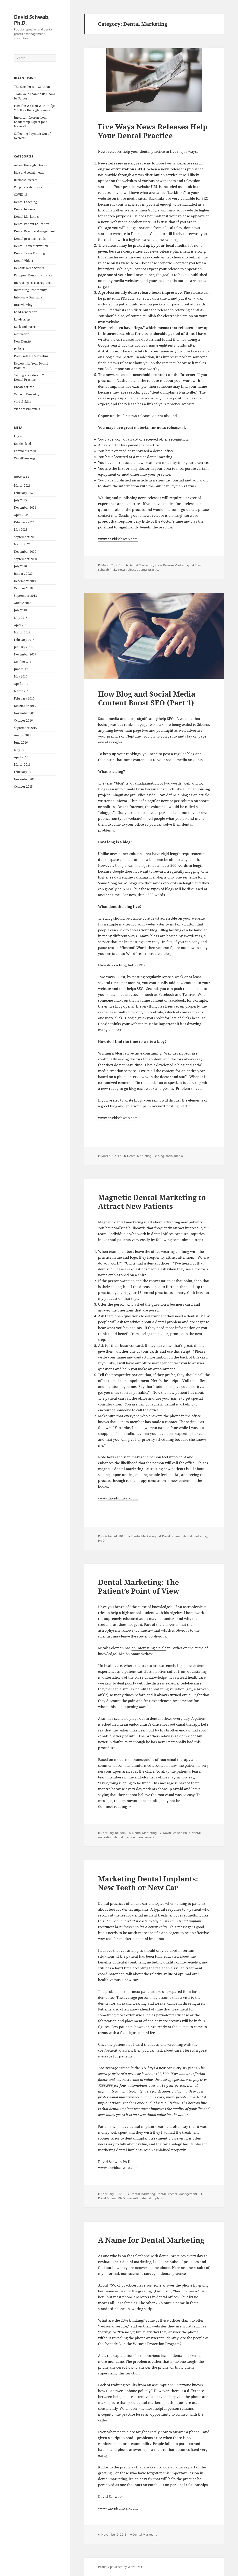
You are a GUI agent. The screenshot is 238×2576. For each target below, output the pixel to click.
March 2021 (22, 544)
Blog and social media (29, 173)
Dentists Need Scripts (29, 268)
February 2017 (24, 698)
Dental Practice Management (34, 231)
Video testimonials (27, 409)
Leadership (22, 319)
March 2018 (22, 632)
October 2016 (23, 720)
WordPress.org (24, 458)
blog (161, 1156)
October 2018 (23, 588)
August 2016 (22, 735)
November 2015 (25, 779)
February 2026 (24, 493)
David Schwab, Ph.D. (32, 19)
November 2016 (25, 713)
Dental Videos (23, 261)
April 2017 (21, 684)
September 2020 (25, 559)
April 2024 (21, 515)
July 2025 (20, 500)
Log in (18, 436)
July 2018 (20, 610)
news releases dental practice (138, 570)
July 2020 (20, 566)
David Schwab (172, 1536)
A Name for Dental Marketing (151, 2240)
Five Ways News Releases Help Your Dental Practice (152, 131)
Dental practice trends (30, 239)
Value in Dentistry (26, 394)
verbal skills (22, 402)
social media (174, 1156)
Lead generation (25, 312)
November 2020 (25, 552)
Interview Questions (28, 297)
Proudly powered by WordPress (120, 2567)
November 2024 (25, 508)
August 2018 (22, 603)
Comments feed (25, 451)
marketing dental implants (145, 2198)
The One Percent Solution (32, 87)
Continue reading (115, 1806)
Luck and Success (26, 327)
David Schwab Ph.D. (176, 1833)
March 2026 (22, 485)
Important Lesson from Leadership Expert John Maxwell (30, 121)
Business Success (25, 180)
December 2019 (25, 581)
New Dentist (22, 341)
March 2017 (22, 691)
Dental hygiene (24, 209)
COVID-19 (21, 195)
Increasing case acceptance (33, 283)
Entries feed (22, 444)
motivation (21, 334)
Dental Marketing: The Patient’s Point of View (138, 1586)
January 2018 (23, 647)
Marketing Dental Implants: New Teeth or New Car (148, 1883)
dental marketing (195, 1536)
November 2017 (25, 654)
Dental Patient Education (31, 224)
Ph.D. (101, 1541)
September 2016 (25, 728)
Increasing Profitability (30, 290)
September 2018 (25, 596)
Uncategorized (24, 387)
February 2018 (24, 640)
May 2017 (20, 676)
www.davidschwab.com (118, 539)
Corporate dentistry (28, 187)
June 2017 (21, 669)
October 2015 (23, 787)
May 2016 (20, 750)
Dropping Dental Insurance (33, 275)
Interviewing (23, 305)
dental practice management (134, 1837)
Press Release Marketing (31, 356)
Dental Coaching (25, 202)
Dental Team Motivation (31, 246)
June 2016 (21, 742)
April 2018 (21, 625)
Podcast (19, 349)
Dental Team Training (29, 253)
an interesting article (149, 1648)
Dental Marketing (26, 217)
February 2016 (24, 772)
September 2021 (25, 537)
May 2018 (20, 618)
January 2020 (23, 574)
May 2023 (20, 530)
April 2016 (21, 757)
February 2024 (24, 522)
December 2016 (25, 706)
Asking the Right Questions (32, 165)
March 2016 (22, 764)
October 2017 (23, 662)
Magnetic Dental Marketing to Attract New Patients (152, 1201)
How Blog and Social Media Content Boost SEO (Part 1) (146, 698)
